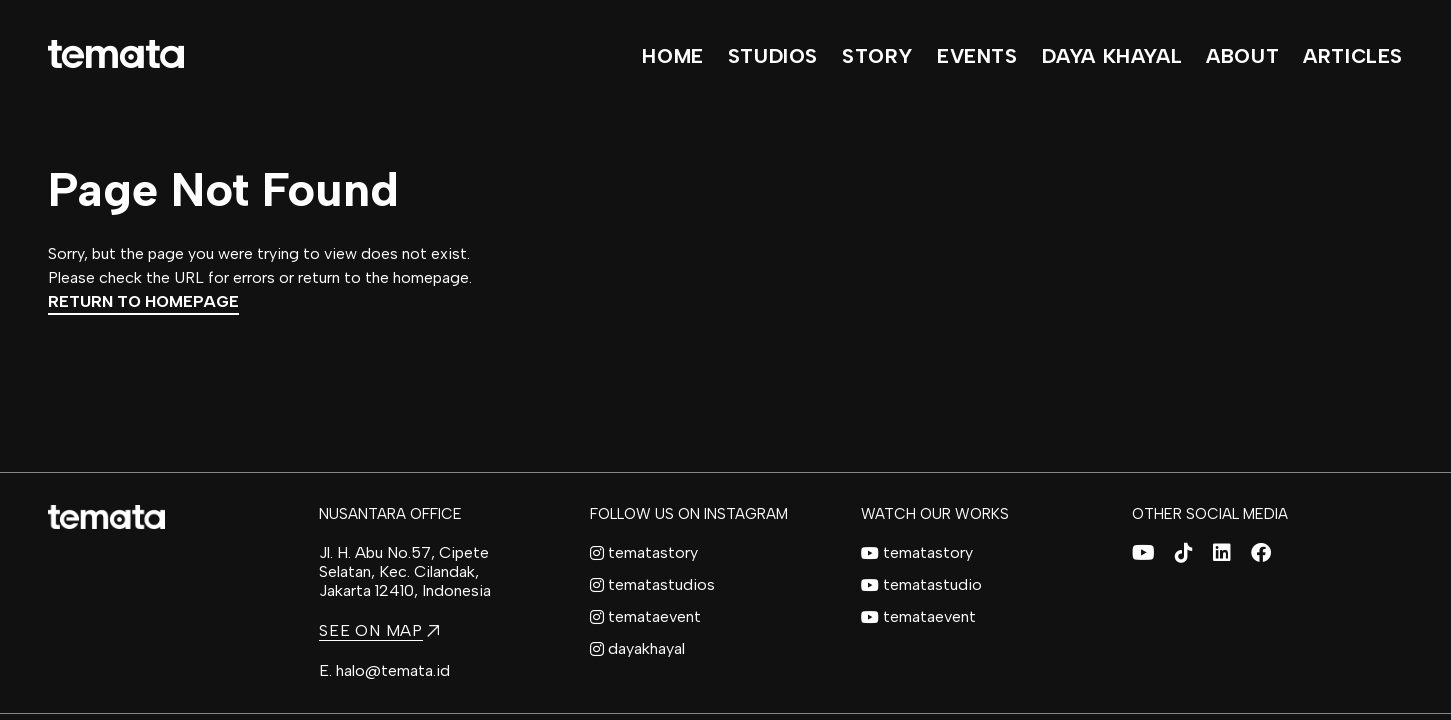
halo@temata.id (393, 670)
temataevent (645, 616)
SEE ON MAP (379, 630)
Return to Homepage (143, 301)
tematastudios (652, 584)
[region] (725, 360)
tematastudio (921, 584)
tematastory (644, 552)
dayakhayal (637, 648)
